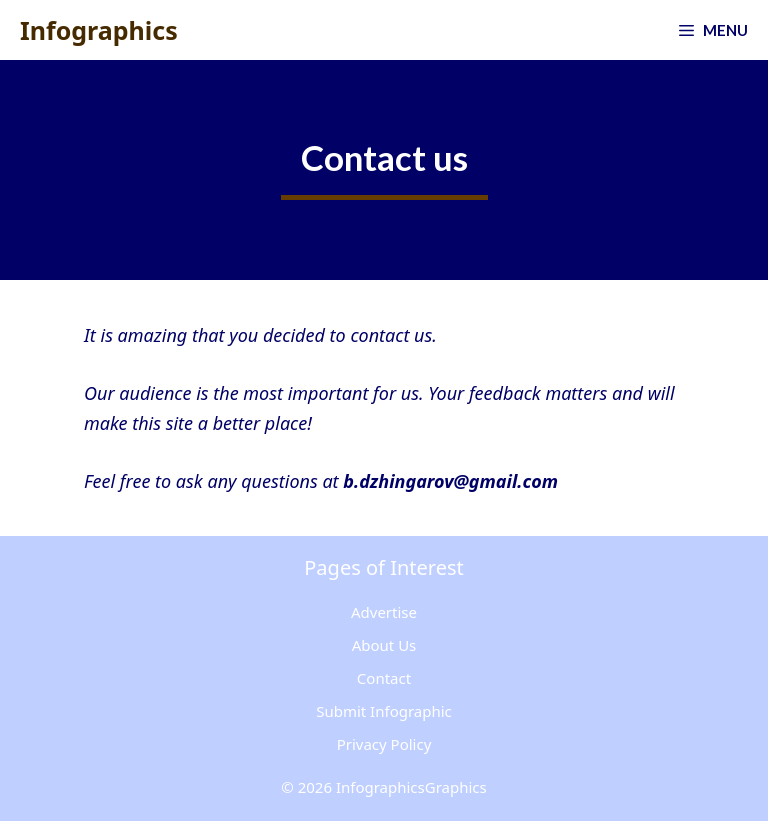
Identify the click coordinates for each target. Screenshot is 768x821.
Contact (384, 678)
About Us (384, 645)
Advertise (384, 612)
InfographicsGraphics (411, 787)
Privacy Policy (384, 744)
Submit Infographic (384, 711)
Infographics (99, 30)
